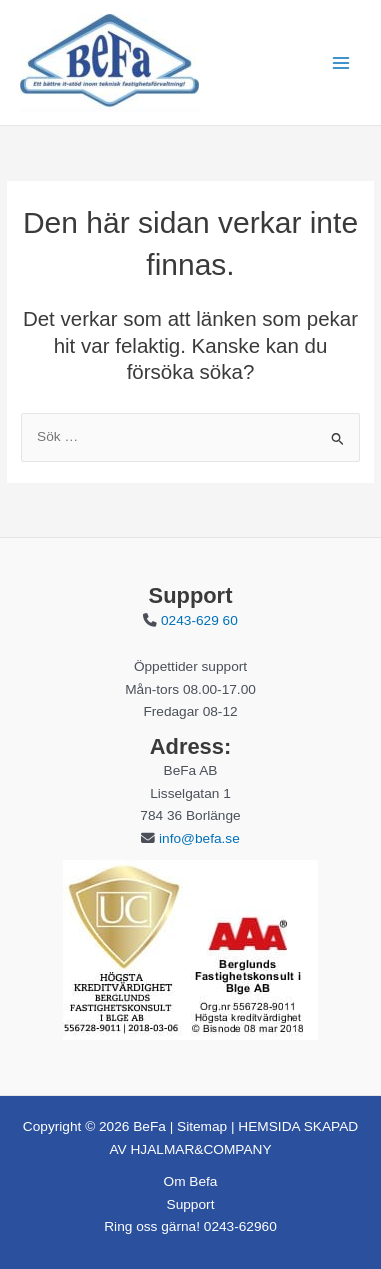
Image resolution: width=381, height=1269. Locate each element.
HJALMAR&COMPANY (199, 1149)
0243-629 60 (199, 620)
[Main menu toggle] (341, 62)
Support (191, 1204)
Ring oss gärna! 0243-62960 (190, 1226)
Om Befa (191, 1181)
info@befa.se (199, 838)
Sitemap (202, 1126)
